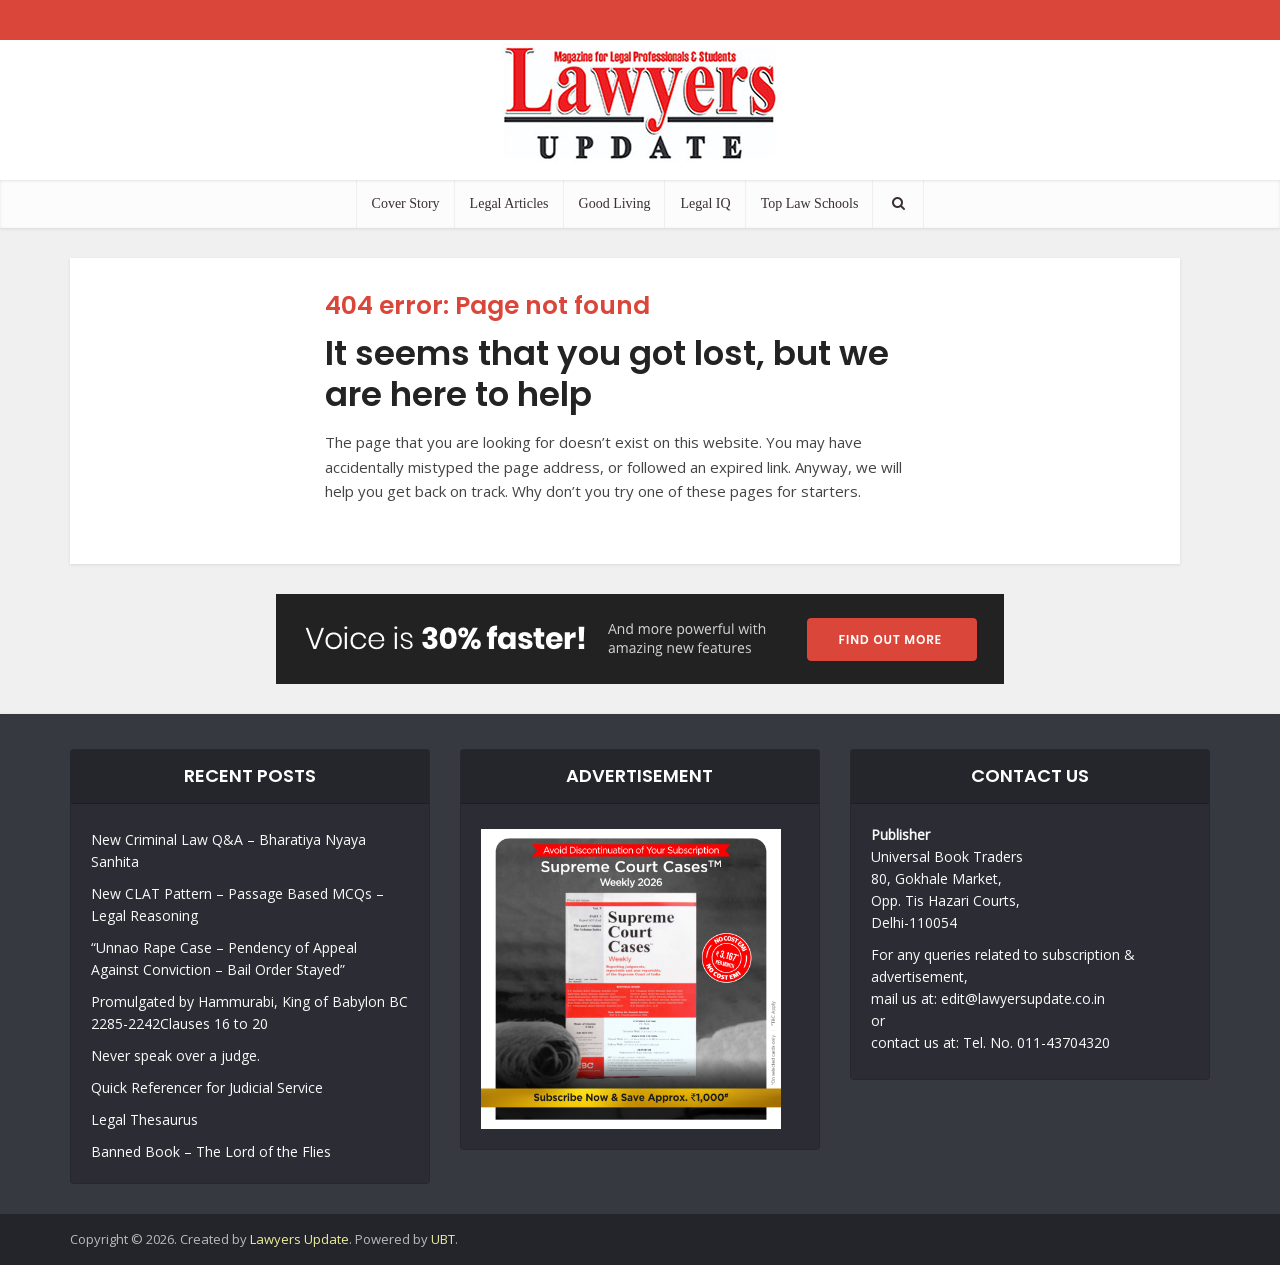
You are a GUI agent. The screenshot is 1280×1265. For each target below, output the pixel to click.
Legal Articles (509, 203)
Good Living (615, 203)
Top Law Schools (810, 203)
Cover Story (406, 203)
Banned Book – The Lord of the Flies (211, 1151)
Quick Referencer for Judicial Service (207, 1087)
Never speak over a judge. (175, 1055)
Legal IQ (705, 203)
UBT (443, 1239)
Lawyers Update (299, 1239)
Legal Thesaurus (144, 1119)
